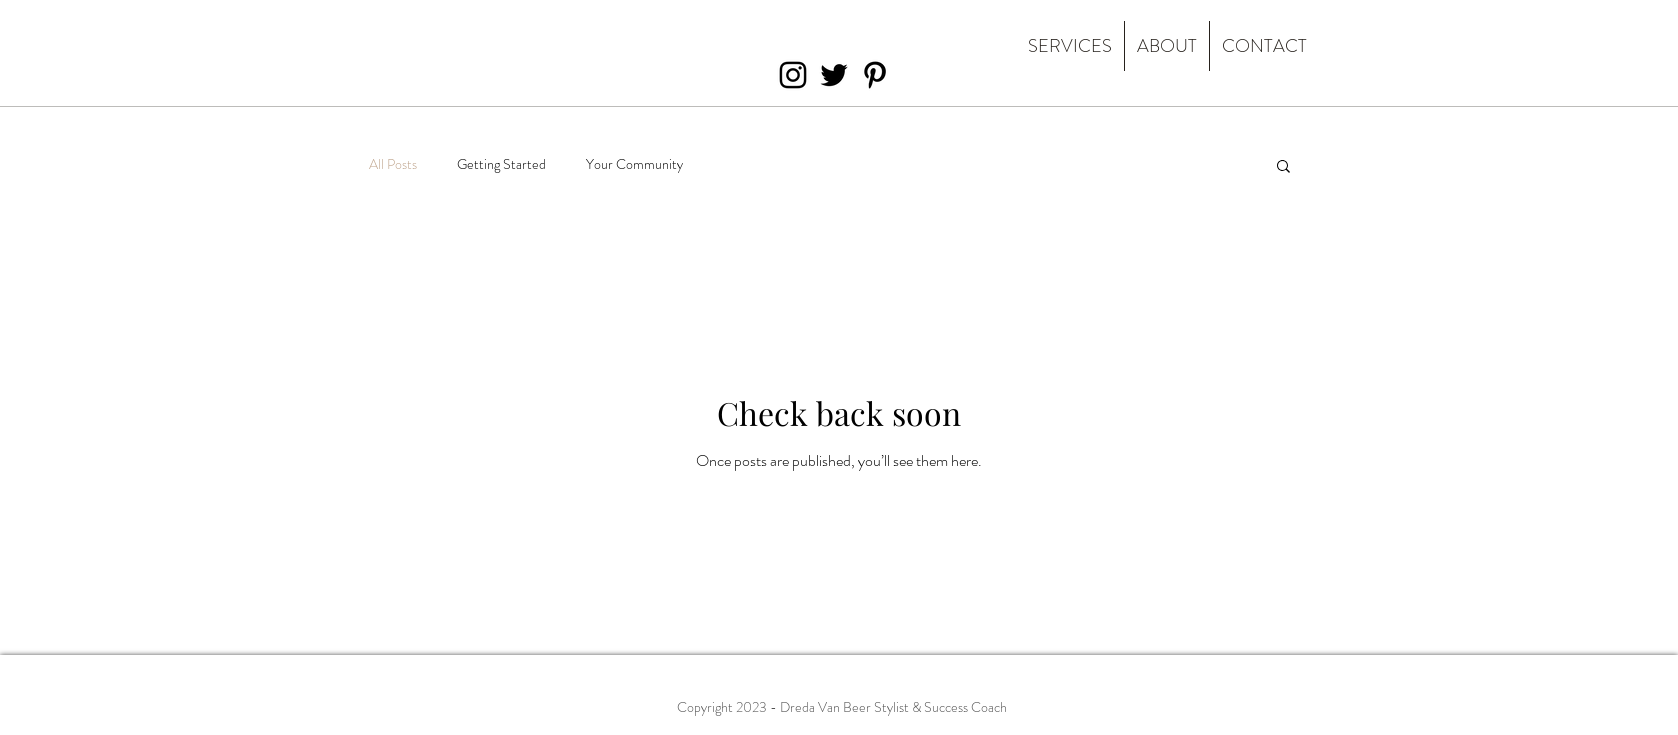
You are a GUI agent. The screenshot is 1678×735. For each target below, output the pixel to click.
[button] (1283, 167)
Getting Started (501, 164)
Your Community (634, 164)
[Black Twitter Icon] (834, 75)
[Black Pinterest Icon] (875, 75)
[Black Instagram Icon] (793, 75)
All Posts (393, 164)
